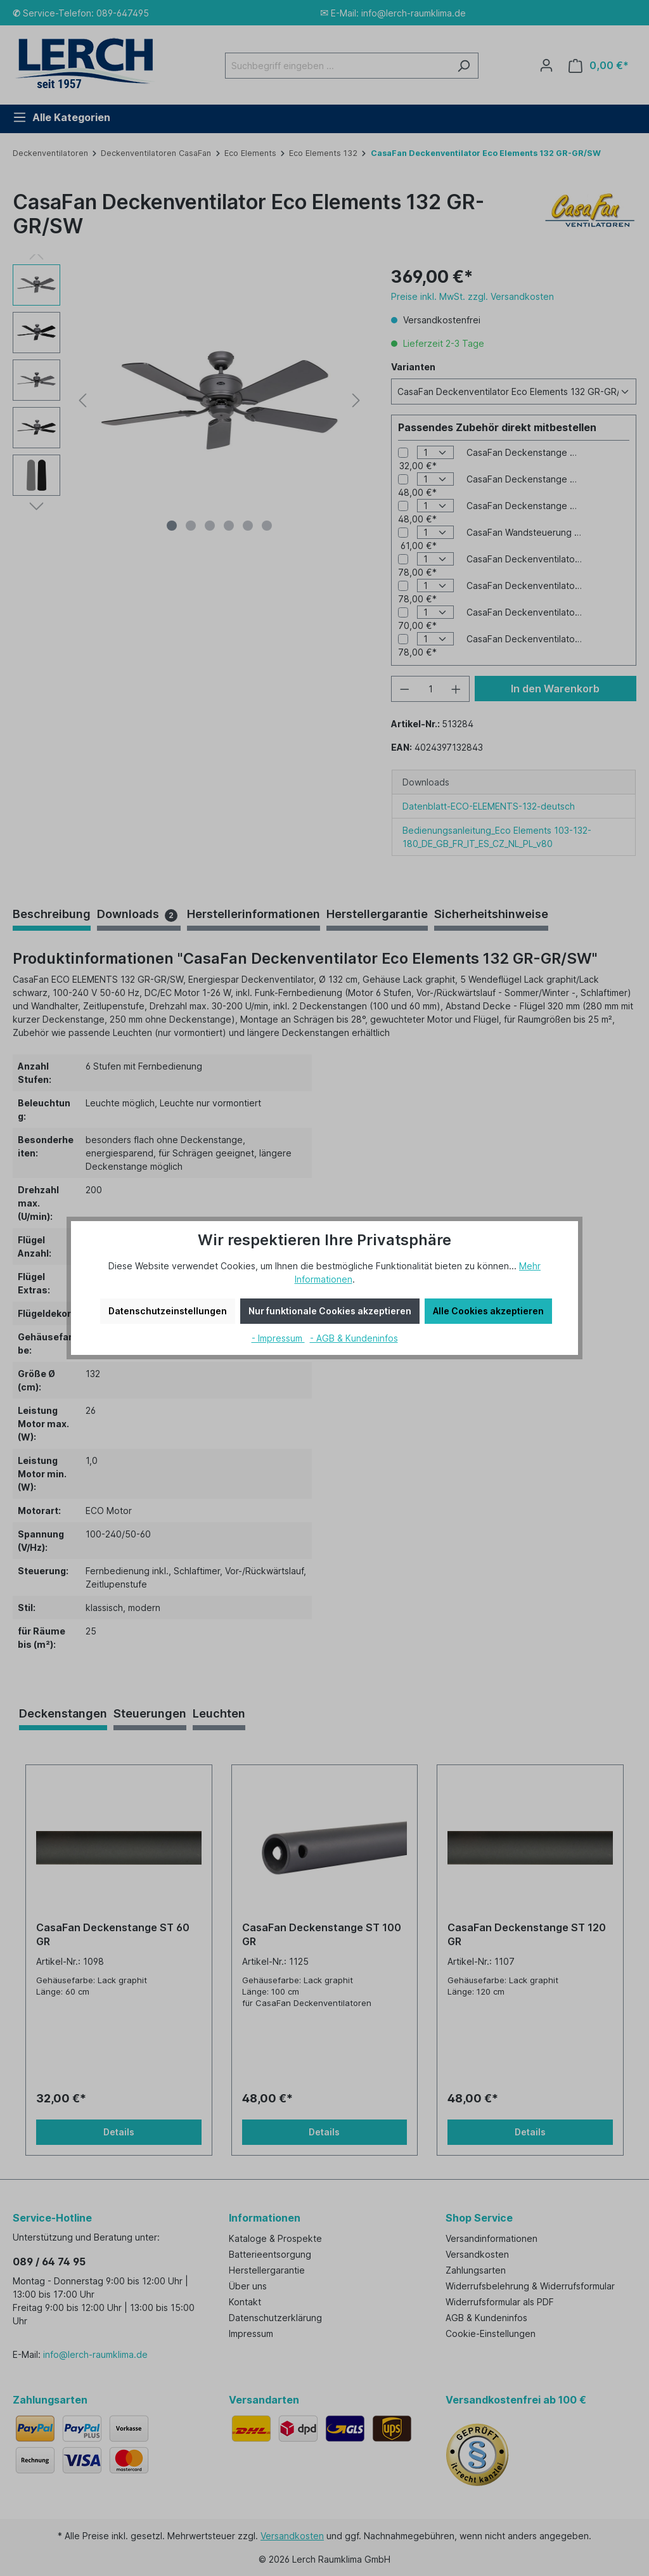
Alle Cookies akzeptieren (488, 1310)
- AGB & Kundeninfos (354, 1338)
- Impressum (278, 1338)
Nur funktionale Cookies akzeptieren (329, 1310)
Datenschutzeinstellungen (167, 1310)
